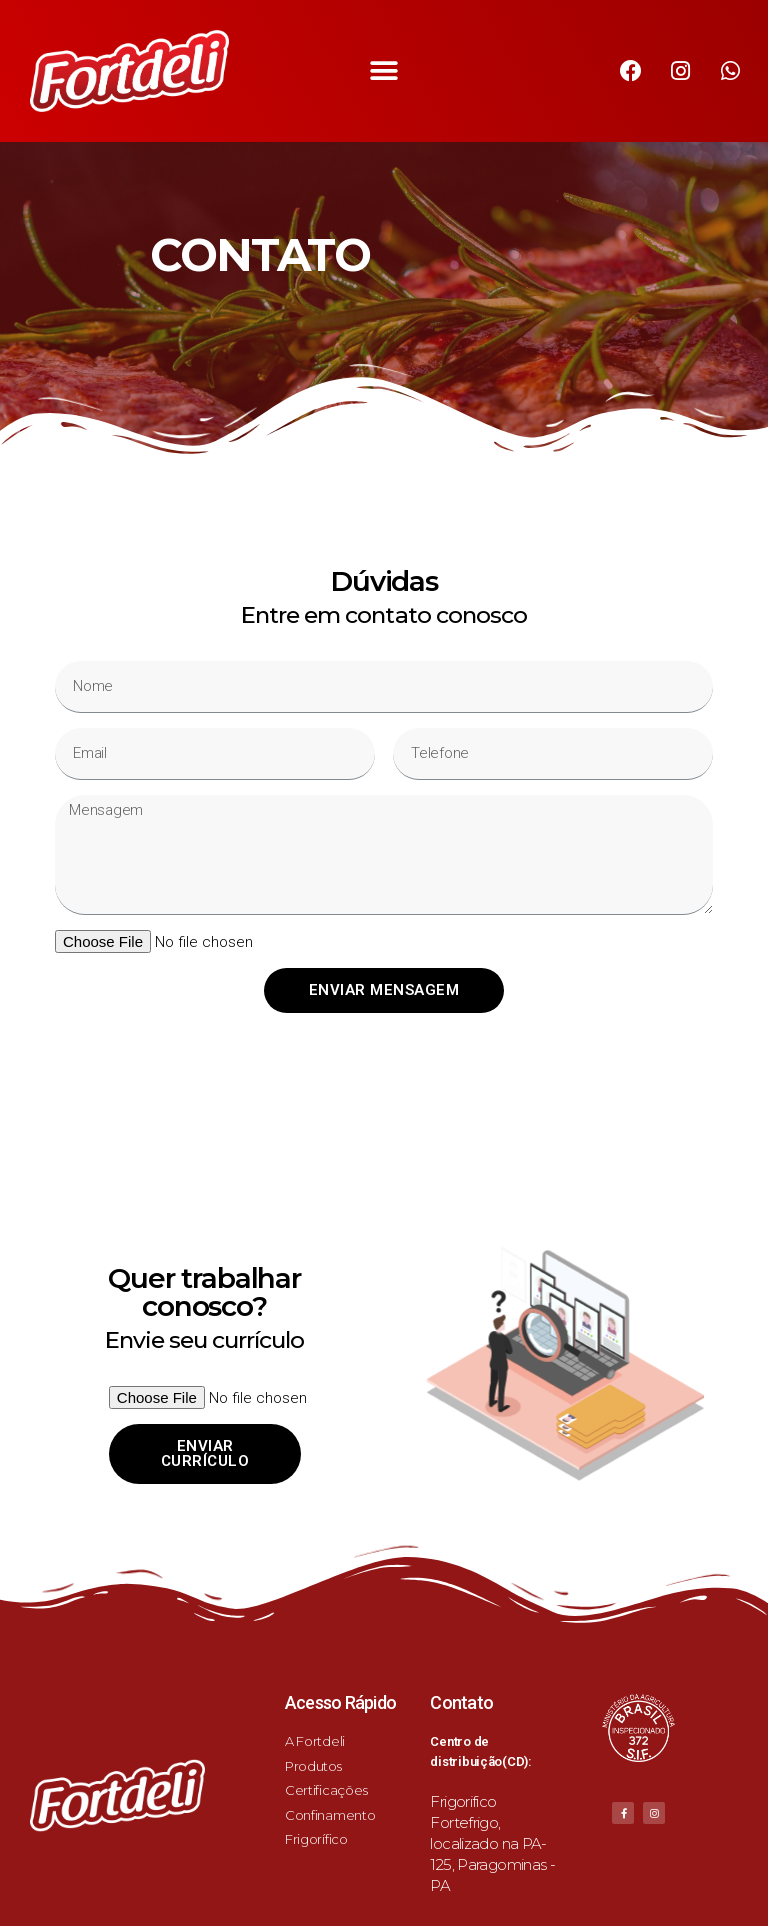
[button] (384, 71)
